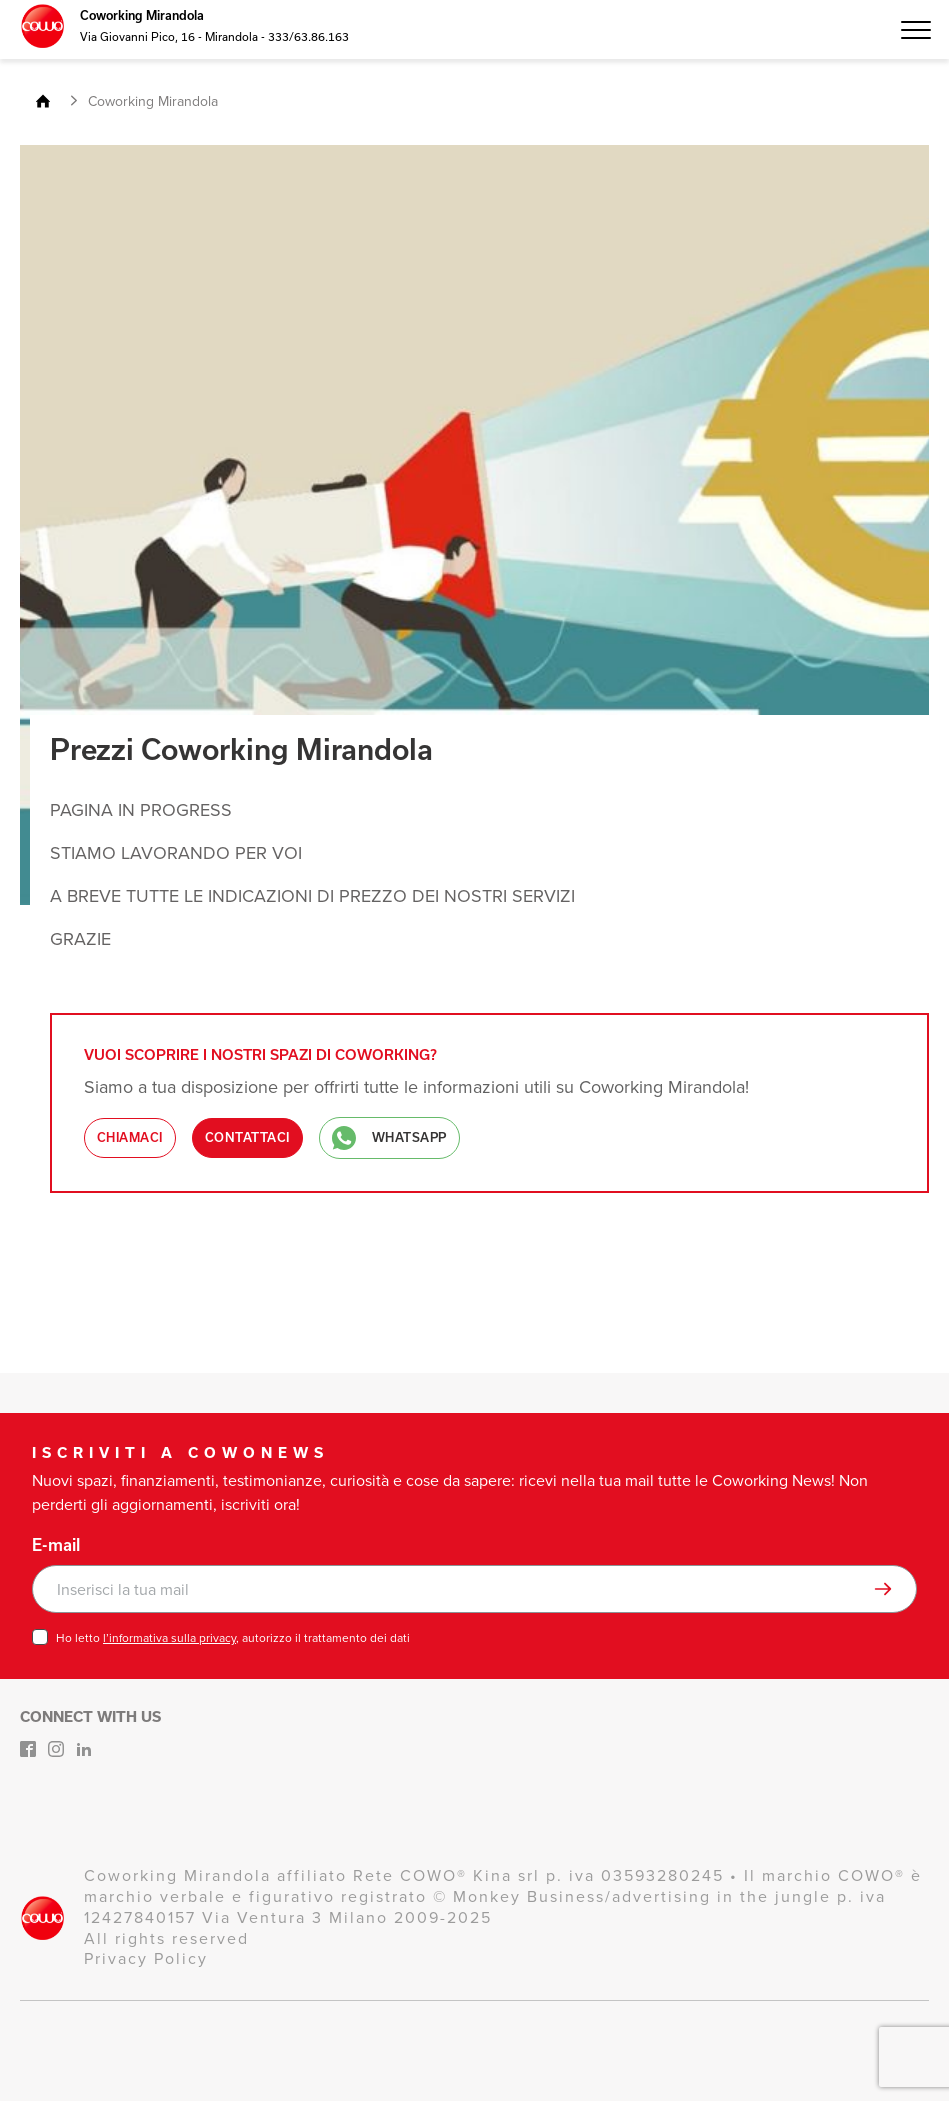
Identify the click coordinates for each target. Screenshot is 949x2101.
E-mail (56, 1545)
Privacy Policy (146, 1958)
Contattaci (247, 1137)
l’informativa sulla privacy (169, 1638)
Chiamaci (130, 1137)
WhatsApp (389, 1138)
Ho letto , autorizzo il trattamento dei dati (233, 1638)
